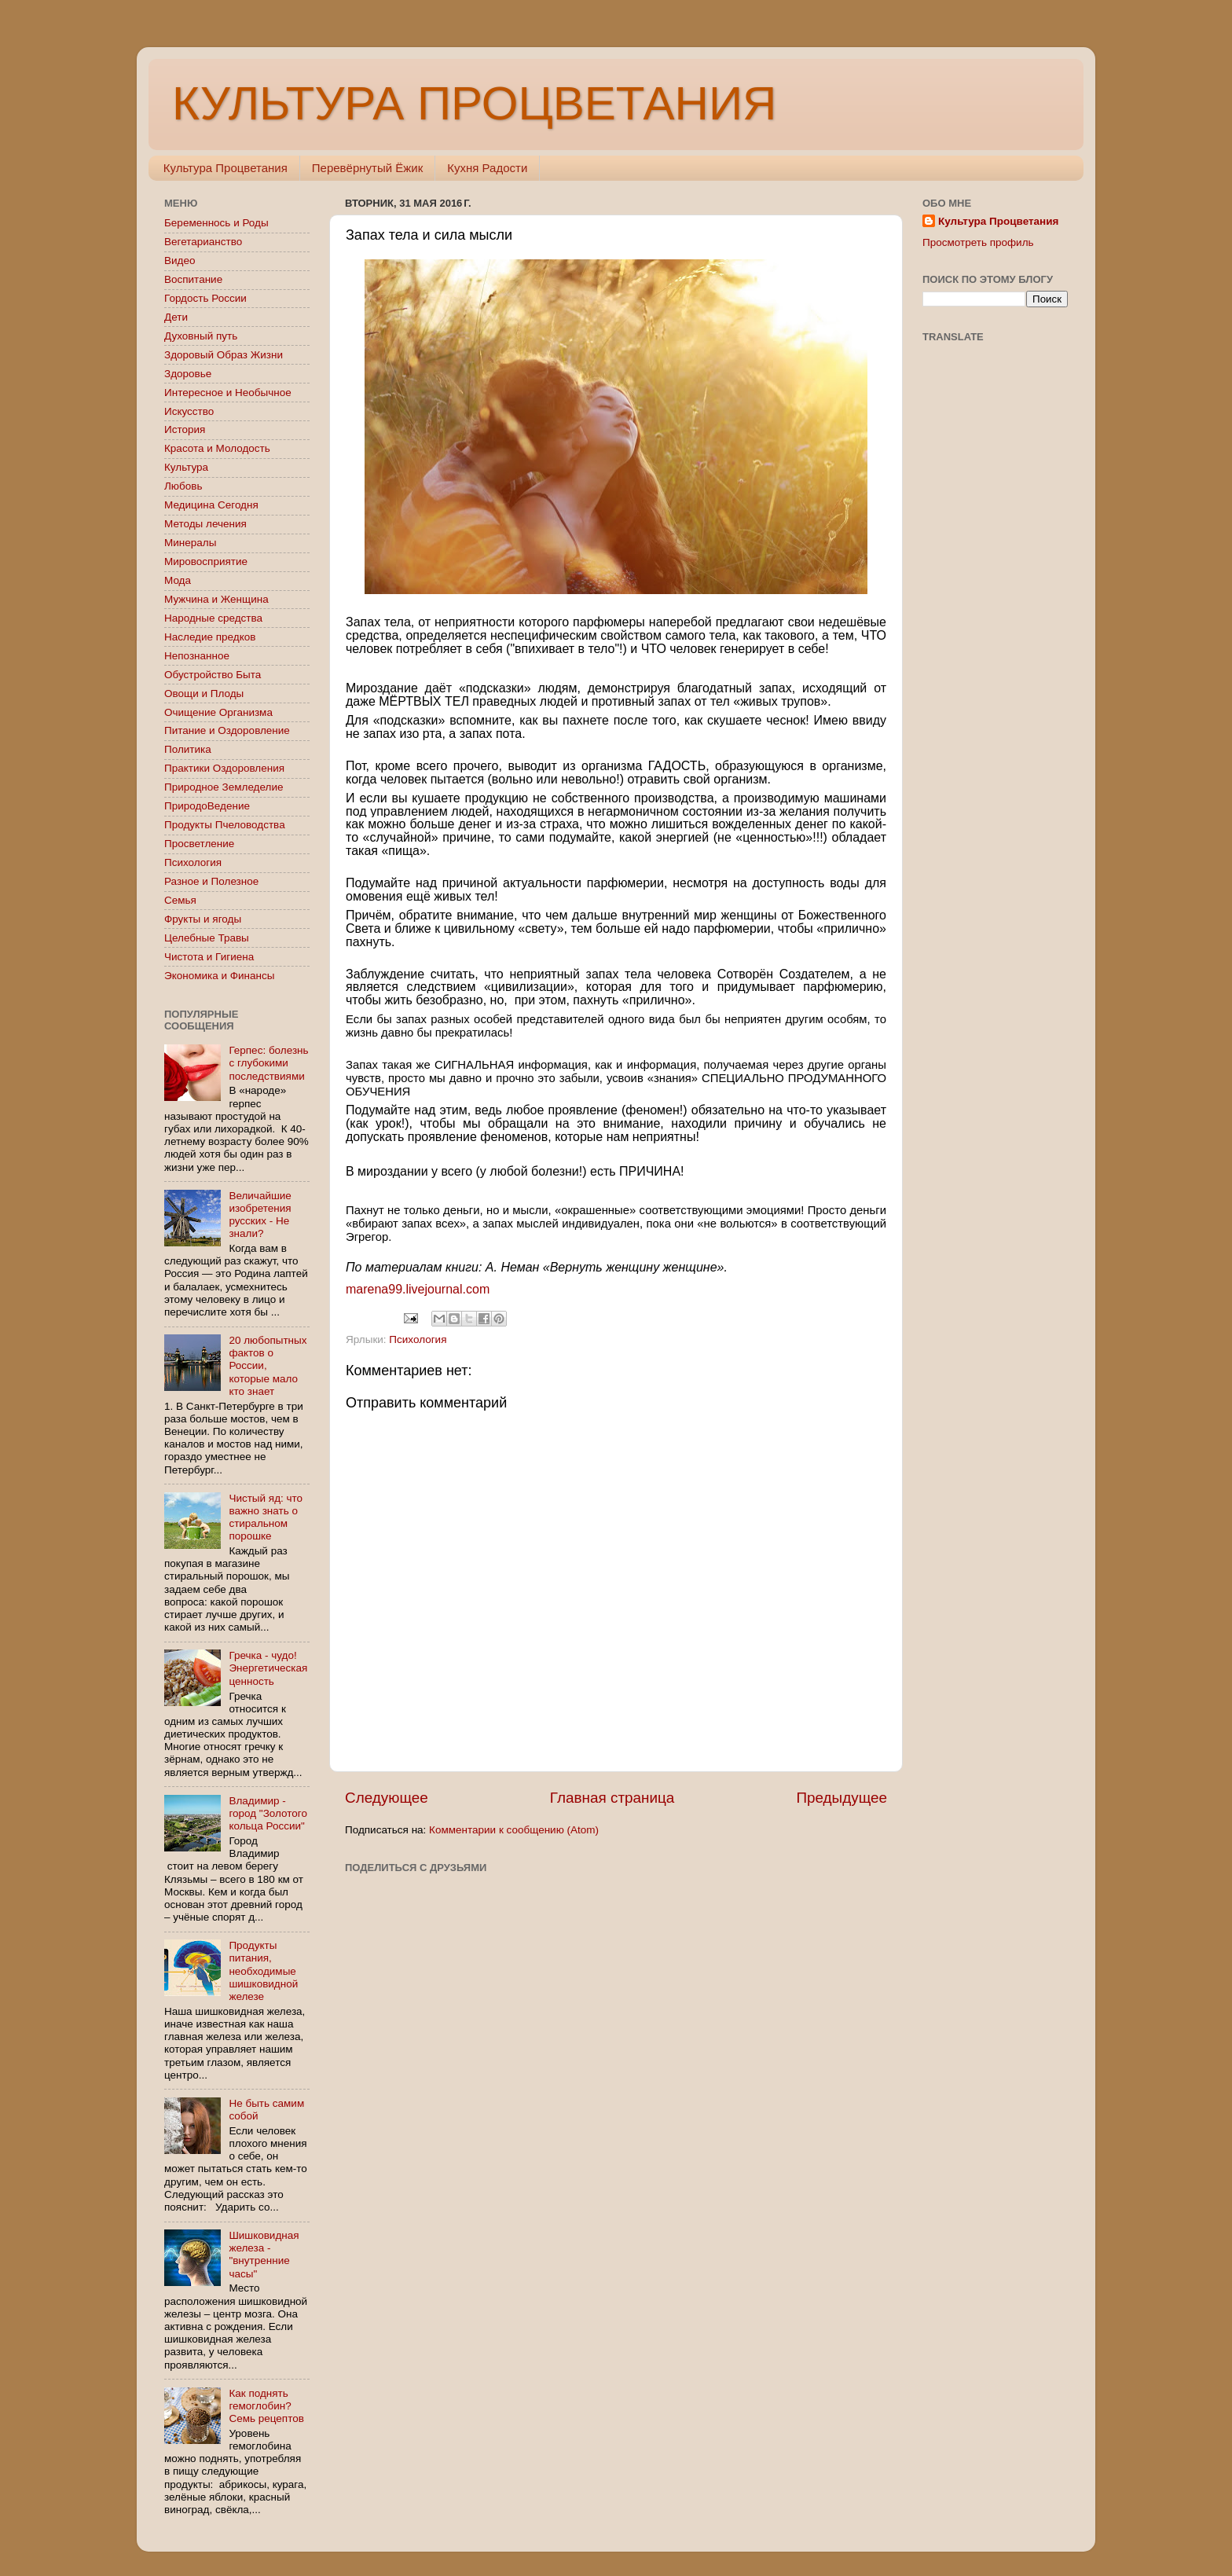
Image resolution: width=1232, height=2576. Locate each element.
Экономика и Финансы (219, 976)
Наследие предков (209, 637)
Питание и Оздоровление (227, 730)
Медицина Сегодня (211, 505)
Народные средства (213, 618)
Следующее (386, 1797)
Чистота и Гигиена (209, 957)
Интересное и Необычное (228, 392)
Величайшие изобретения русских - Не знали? (260, 1215)
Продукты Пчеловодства (224, 825)
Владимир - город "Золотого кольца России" (268, 1813)
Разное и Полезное (211, 881)
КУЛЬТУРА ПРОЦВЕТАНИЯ (474, 103)
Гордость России (205, 298)
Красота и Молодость (217, 448)
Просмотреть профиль (978, 242)
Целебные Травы (206, 938)
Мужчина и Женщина (216, 599)
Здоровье (187, 374)
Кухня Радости (487, 167)
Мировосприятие (206, 561)
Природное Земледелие (223, 787)
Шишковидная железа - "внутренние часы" (264, 2254)
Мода (177, 580)
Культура (186, 467)
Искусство (189, 411)
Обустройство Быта (212, 675)
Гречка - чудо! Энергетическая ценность (268, 1667)
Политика (187, 749)
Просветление (199, 843)
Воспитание (193, 279)
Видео (179, 260)
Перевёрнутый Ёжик (367, 167)
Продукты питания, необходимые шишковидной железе (263, 1970)
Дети (176, 317)
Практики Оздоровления (224, 768)
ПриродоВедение (207, 806)
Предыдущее (841, 1797)
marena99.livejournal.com (418, 1289)
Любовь (183, 486)
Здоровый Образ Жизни (223, 355)
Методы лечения (205, 524)
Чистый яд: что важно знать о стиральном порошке (265, 1517)
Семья (180, 900)
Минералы (190, 543)
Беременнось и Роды (216, 223)
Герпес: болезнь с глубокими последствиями (268, 1062)
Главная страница (612, 1797)
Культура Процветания (225, 167)
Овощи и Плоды (204, 693)
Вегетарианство (203, 242)
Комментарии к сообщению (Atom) (514, 1830)
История (184, 429)
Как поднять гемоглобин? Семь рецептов (266, 2405)
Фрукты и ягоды (202, 919)
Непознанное (196, 656)
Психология (417, 1339)
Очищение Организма (218, 712)
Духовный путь (200, 336)
